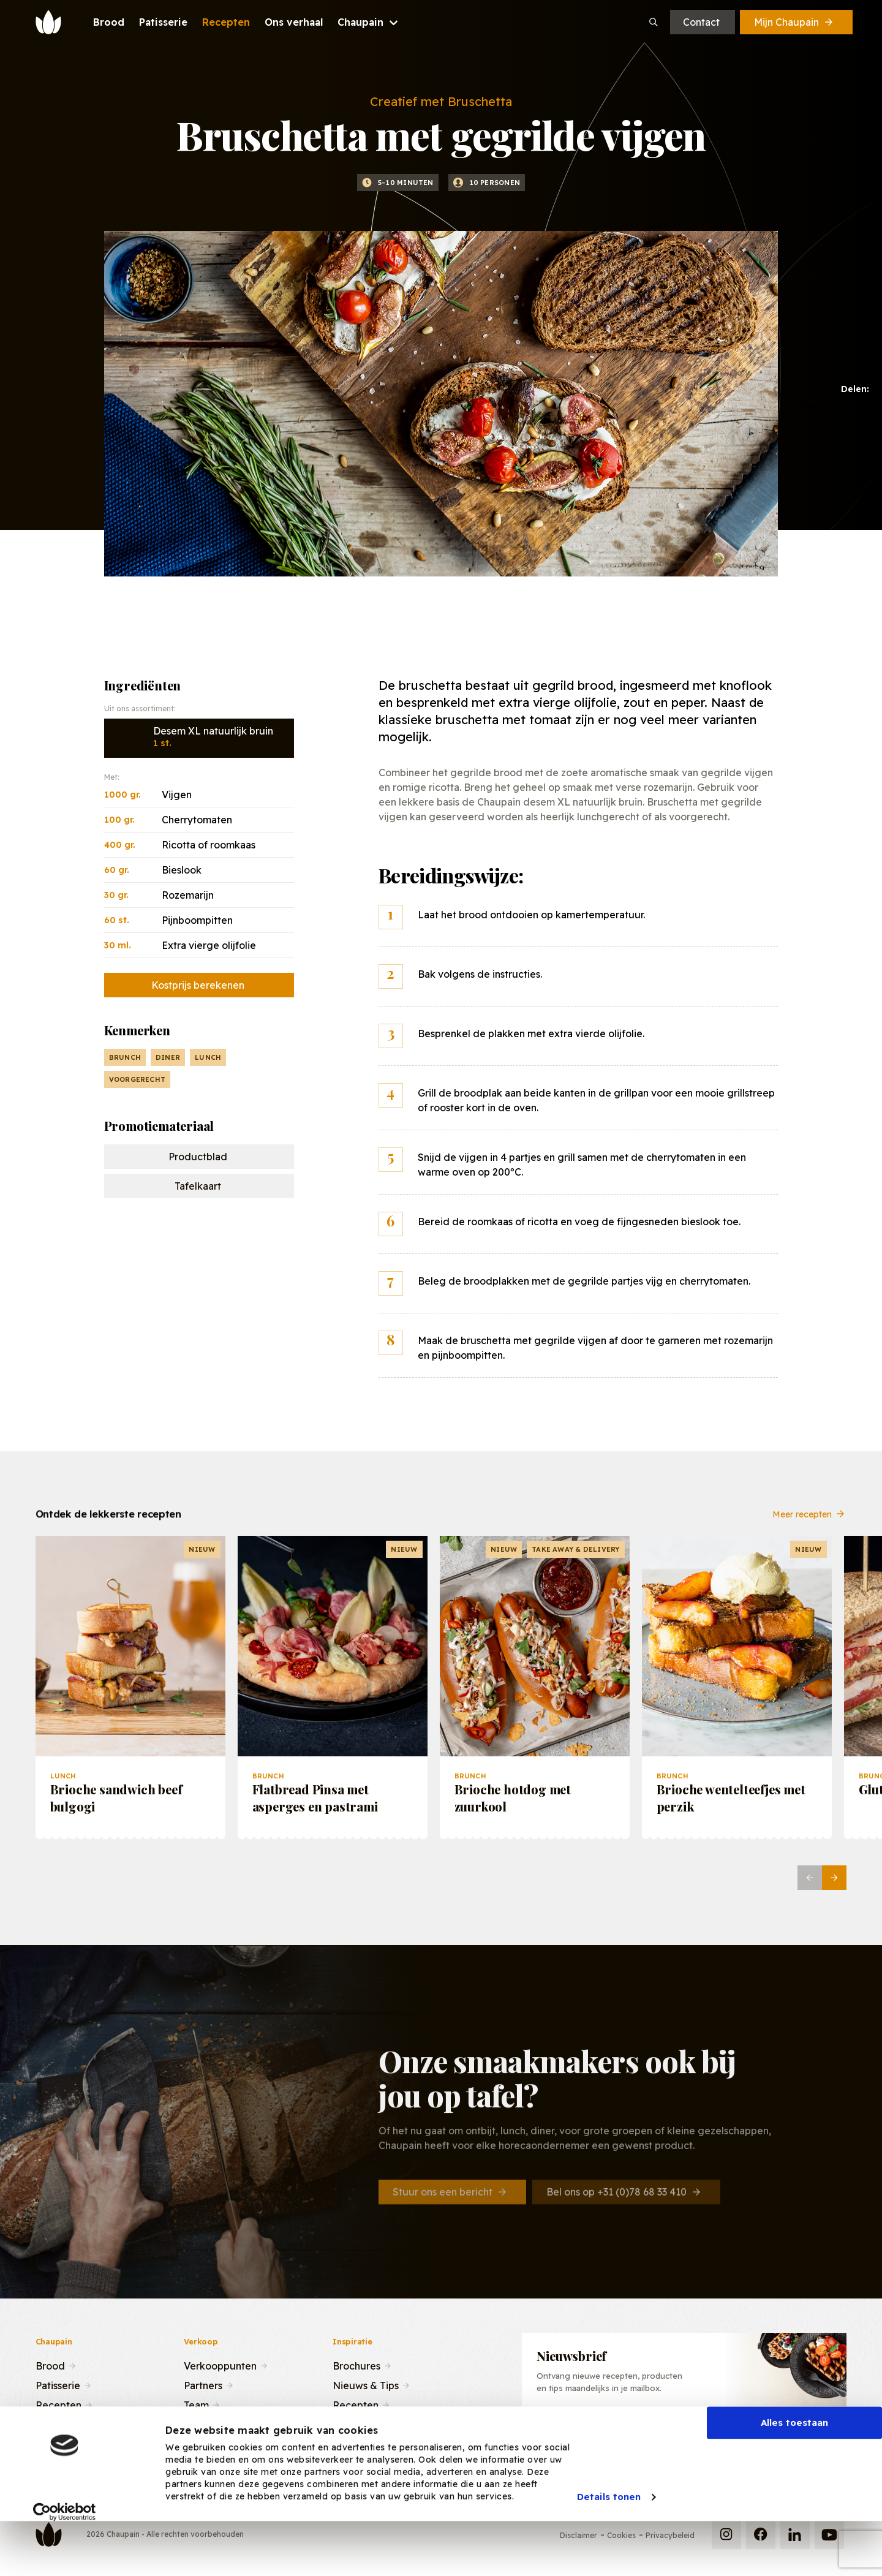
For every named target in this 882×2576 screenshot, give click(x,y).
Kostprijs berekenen (197, 985)
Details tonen (609, 2542)
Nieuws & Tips (366, 2384)
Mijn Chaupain (794, 22)
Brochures (356, 2365)
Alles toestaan (794, 2468)
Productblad (197, 1156)
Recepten (58, 2404)
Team (196, 2404)
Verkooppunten (220, 2365)
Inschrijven (777, 2433)
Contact (701, 22)
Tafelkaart (198, 1186)
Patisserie (58, 2384)
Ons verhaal (63, 2423)
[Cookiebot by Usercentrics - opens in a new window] (64, 2557)
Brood (50, 2365)
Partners (203, 2384)
